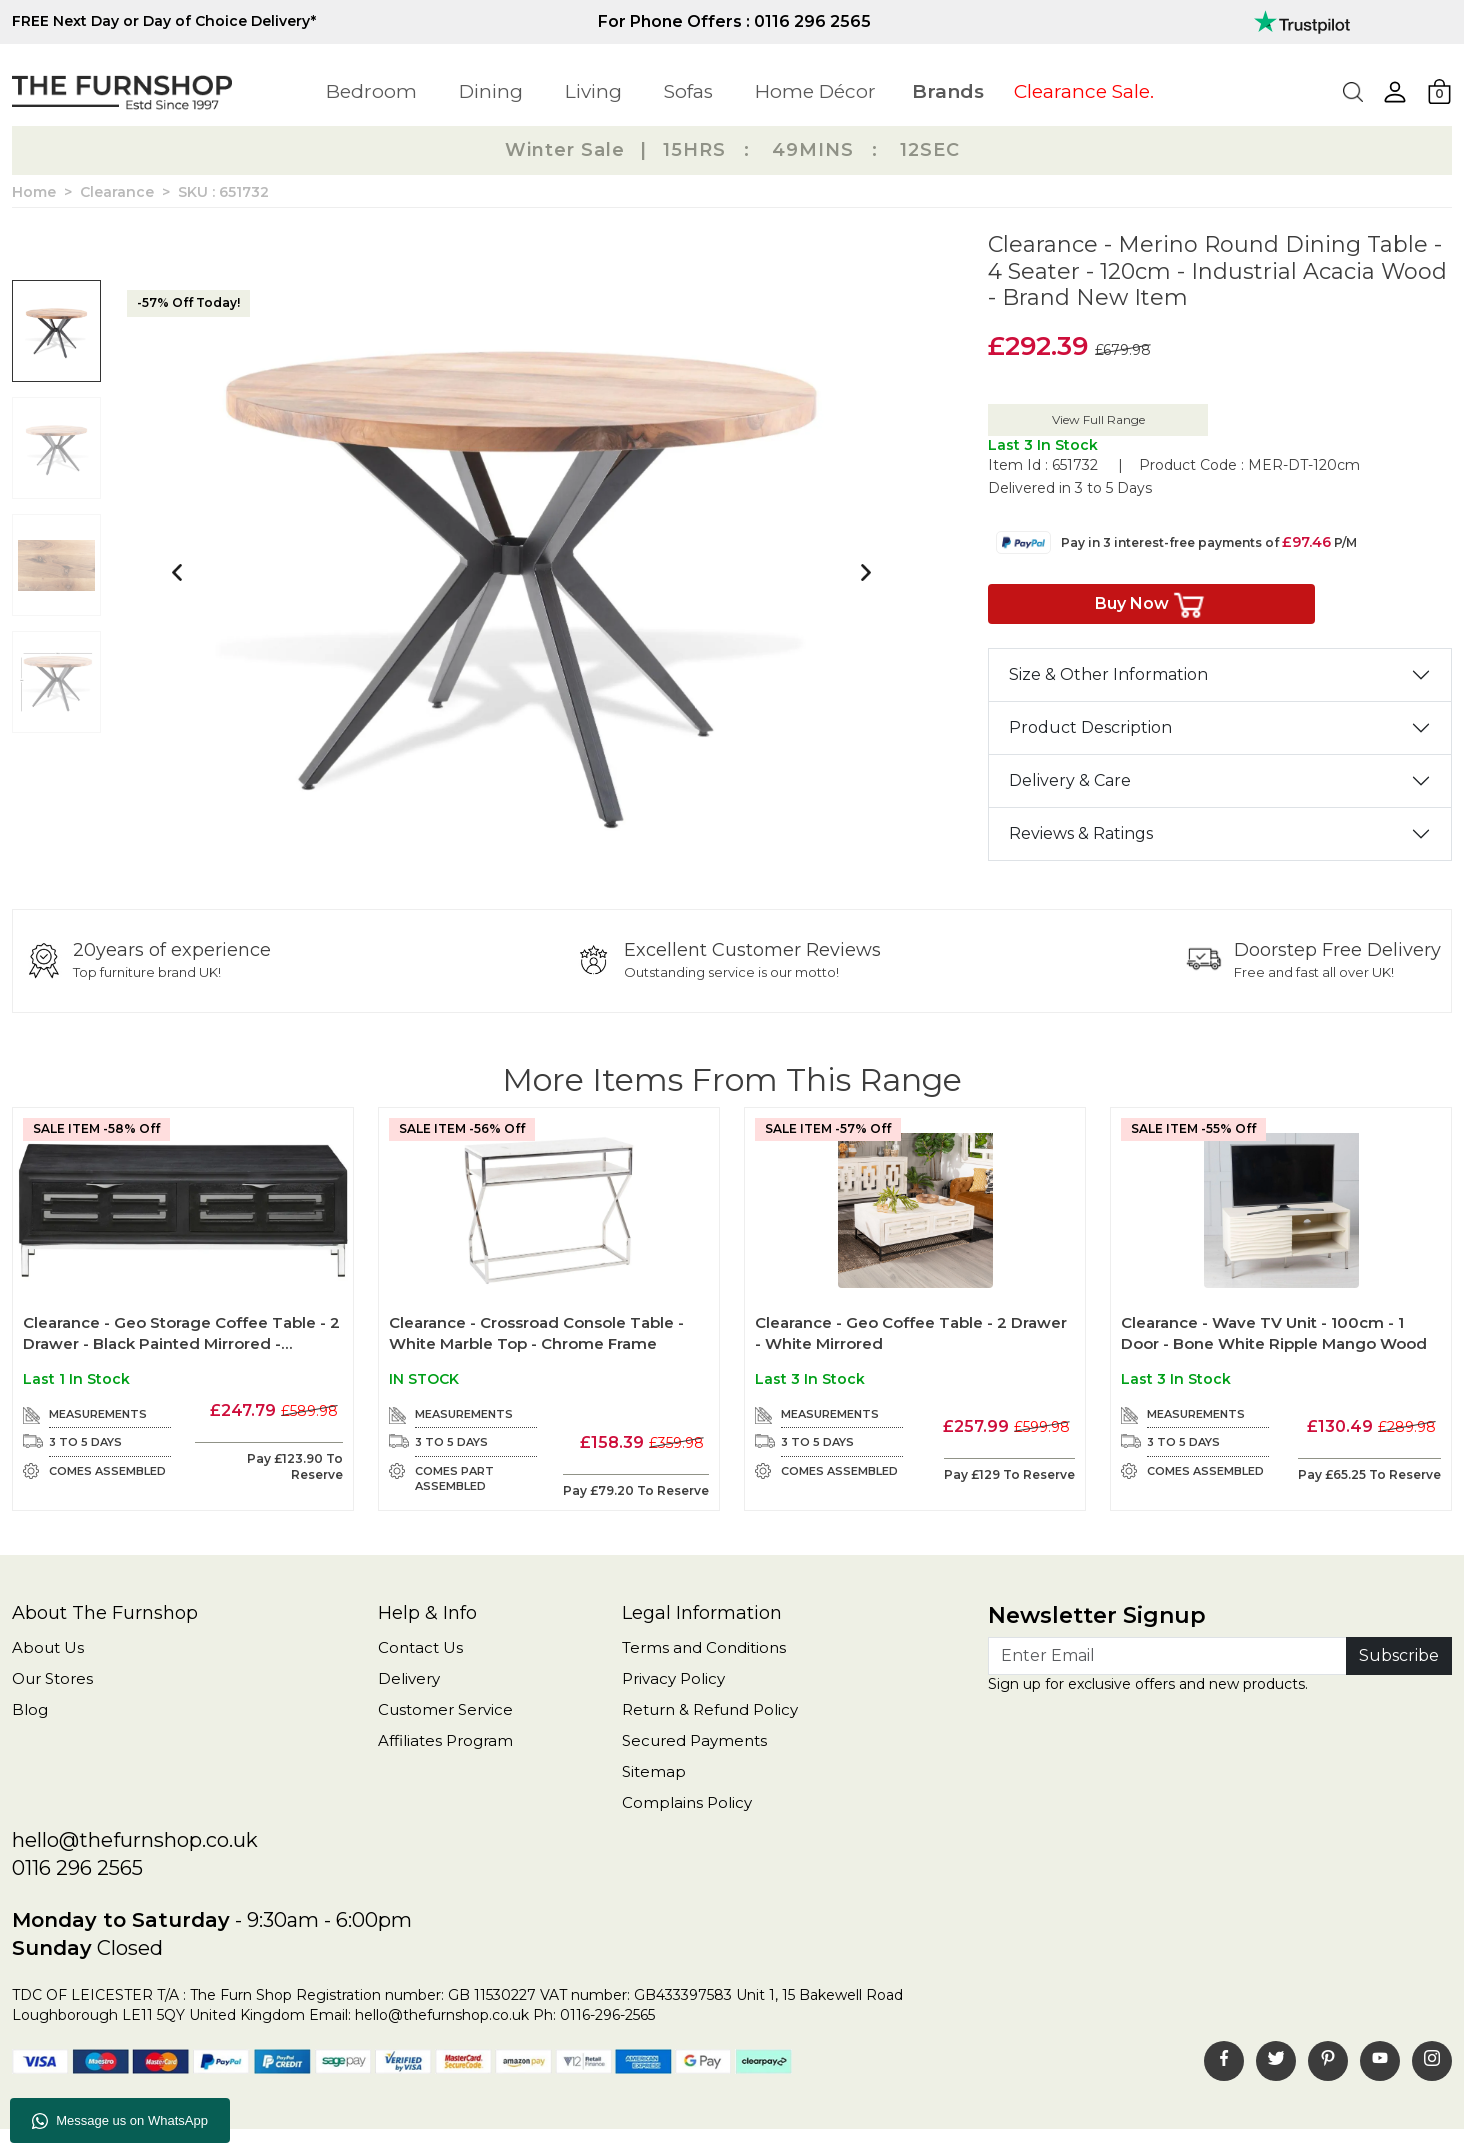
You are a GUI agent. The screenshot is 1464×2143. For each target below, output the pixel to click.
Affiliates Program (445, 1740)
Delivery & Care (1070, 780)
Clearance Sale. (1084, 91)
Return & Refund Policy (710, 1709)
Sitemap (654, 1771)
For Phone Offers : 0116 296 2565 (734, 21)
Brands (948, 91)
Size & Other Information (1108, 674)
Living (593, 91)
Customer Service (445, 1709)
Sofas (688, 91)
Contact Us (420, 1647)
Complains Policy (687, 1802)
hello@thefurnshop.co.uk (135, 1840)
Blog (30, 1709)
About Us (48, 1647)
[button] (1395, 92)
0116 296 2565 (77, 1868)
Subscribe (1399, 1655)
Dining (491, 91)
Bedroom (371, 91)
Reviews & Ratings (1081, 833)
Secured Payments (694, 1740)
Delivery (409, 1678)
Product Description (1090, 727)
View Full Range (1098, 419)
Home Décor (815, 91)
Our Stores (52, 1678)
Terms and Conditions (704, 1647)
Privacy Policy (673, 1678)
